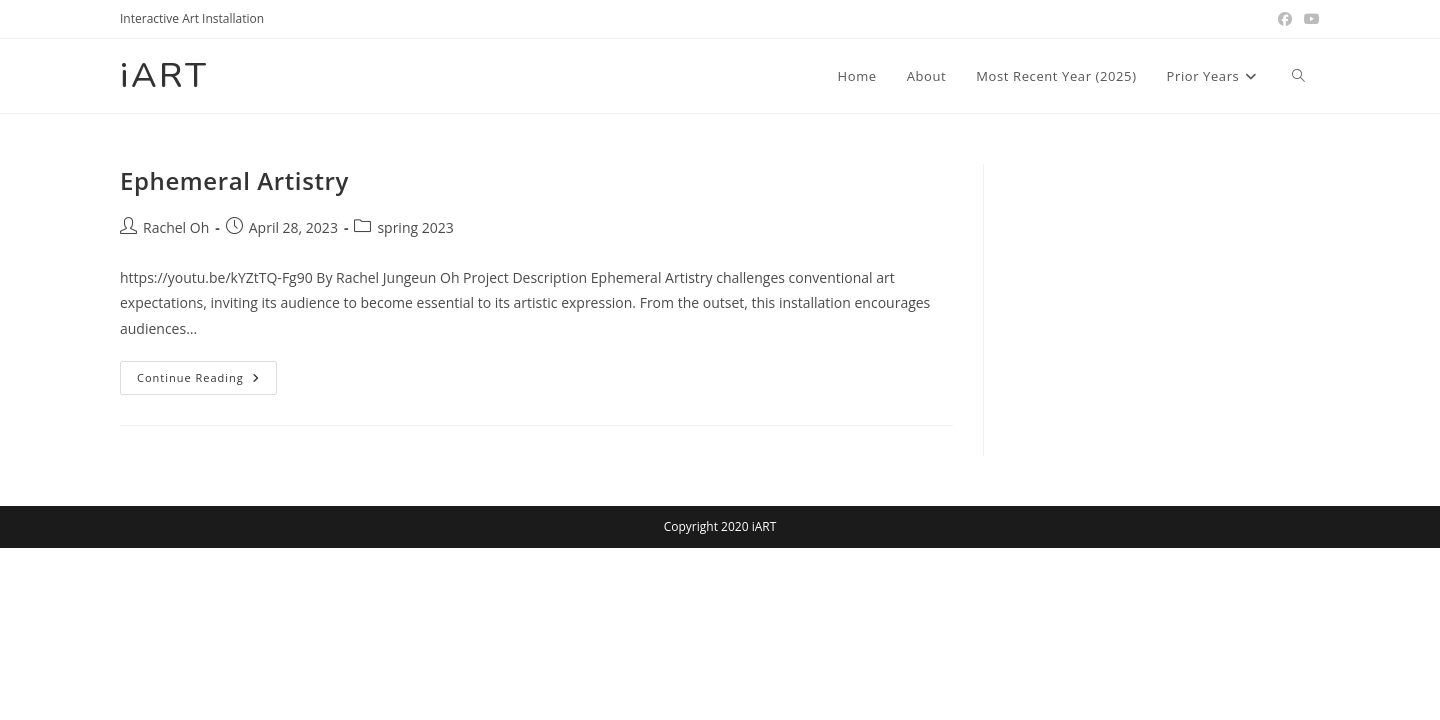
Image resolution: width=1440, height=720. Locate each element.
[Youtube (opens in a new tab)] (1309, 19)
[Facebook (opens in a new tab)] (1285, 19)
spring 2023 (415, 227)
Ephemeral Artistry (234, 180)
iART (164, 75)
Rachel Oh (176, 227)
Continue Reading (207, 381)
